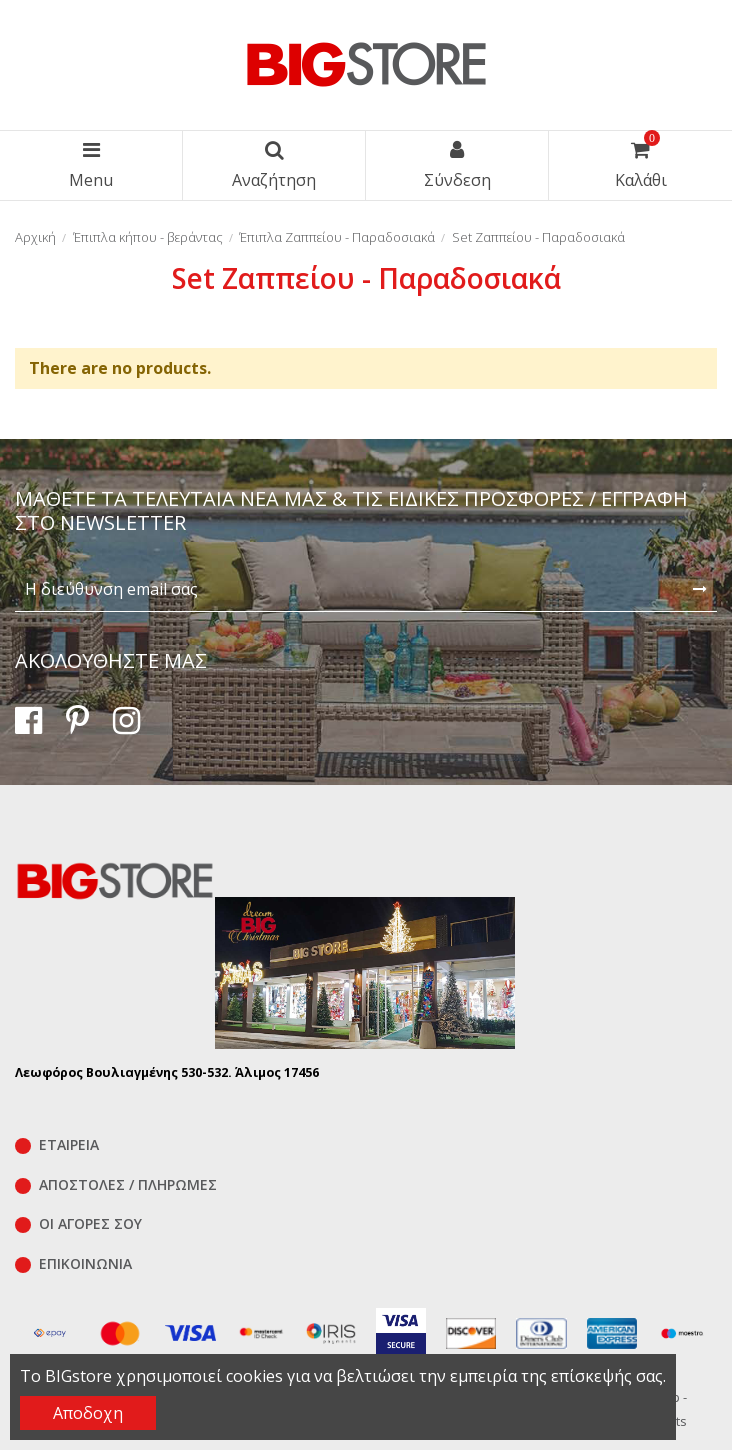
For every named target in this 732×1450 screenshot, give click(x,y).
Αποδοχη (88, 1413)
